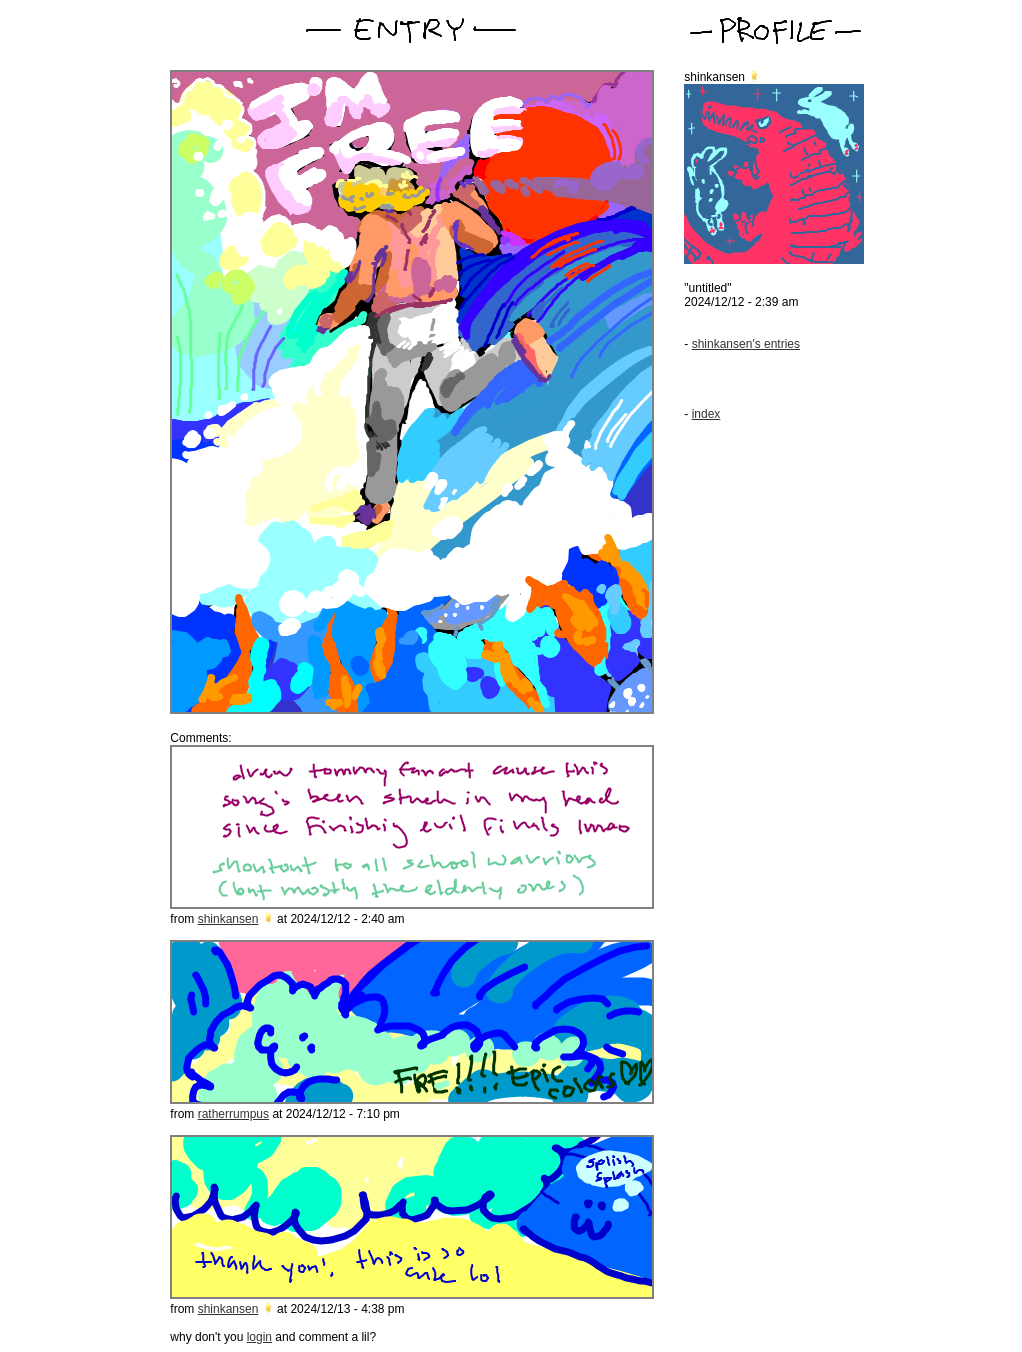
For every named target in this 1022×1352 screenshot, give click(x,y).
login (259, 1337)
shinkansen (228, 919)
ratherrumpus (233, 1114)
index (706, 414)
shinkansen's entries (746, 344)
